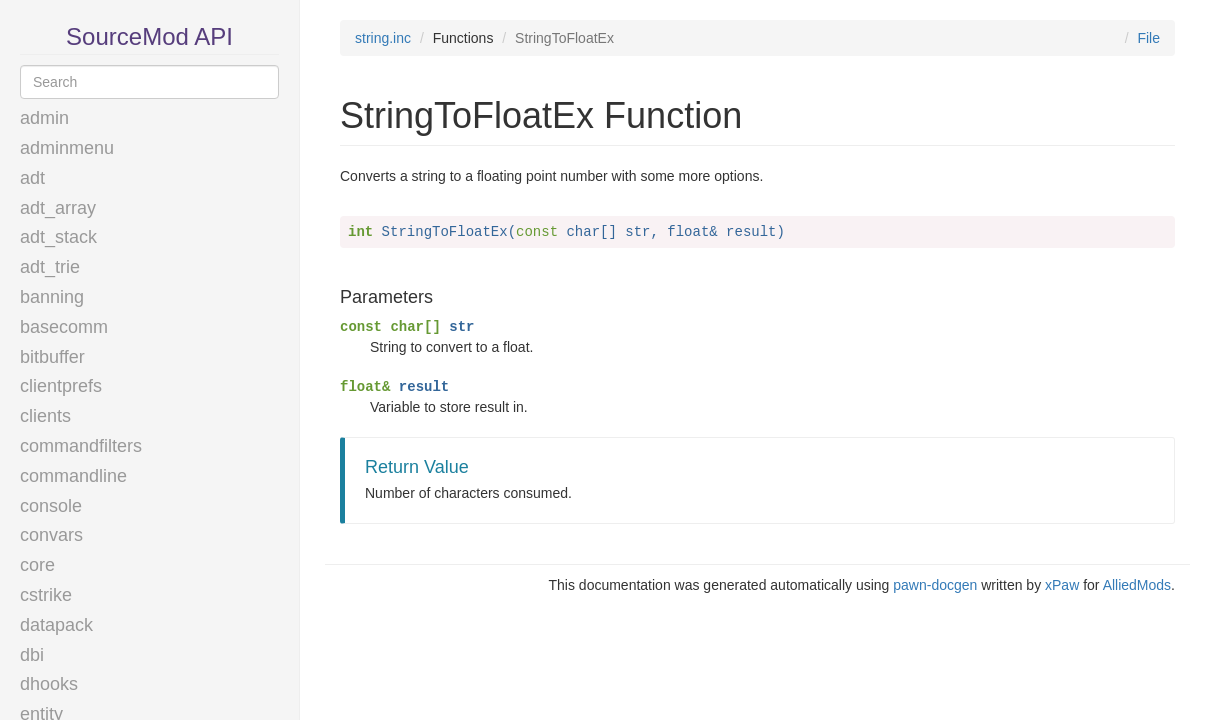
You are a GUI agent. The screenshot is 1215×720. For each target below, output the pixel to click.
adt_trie (50, 267)
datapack (56, 625)
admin (44, 118)
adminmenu (67, 148)
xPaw (1062, 585)
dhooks (49, 684)
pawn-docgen (935, 585)
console (51, 506)
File (1148, 38)
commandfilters (81, 446)
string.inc (383, 38)
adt (32, 178)
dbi (32, 655)
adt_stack (58, 237)
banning (52, 297)
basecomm (64, 327)
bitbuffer (52, 357)
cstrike (46, 595)
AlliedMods (1137, 585)
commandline (73, 476)
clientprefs (61, 386)
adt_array (58, 208)
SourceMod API (149, 36)
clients (45, 416)
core (37, 565)
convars (51, 535)
